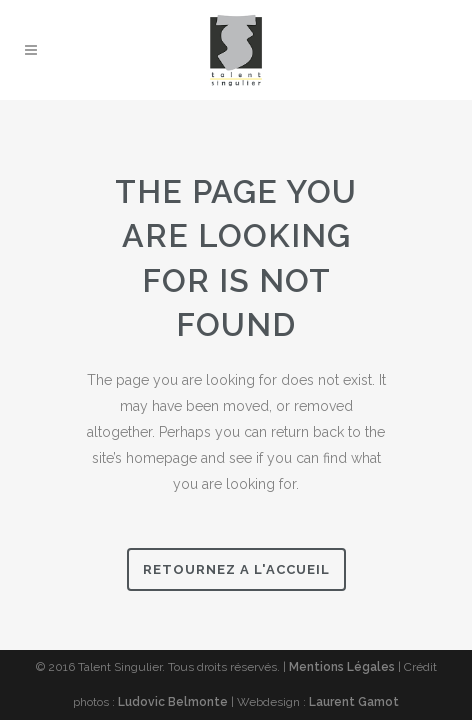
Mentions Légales (342, 667)
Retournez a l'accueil (236, 569)
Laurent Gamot (354, 702)
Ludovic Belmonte (173, 702)
